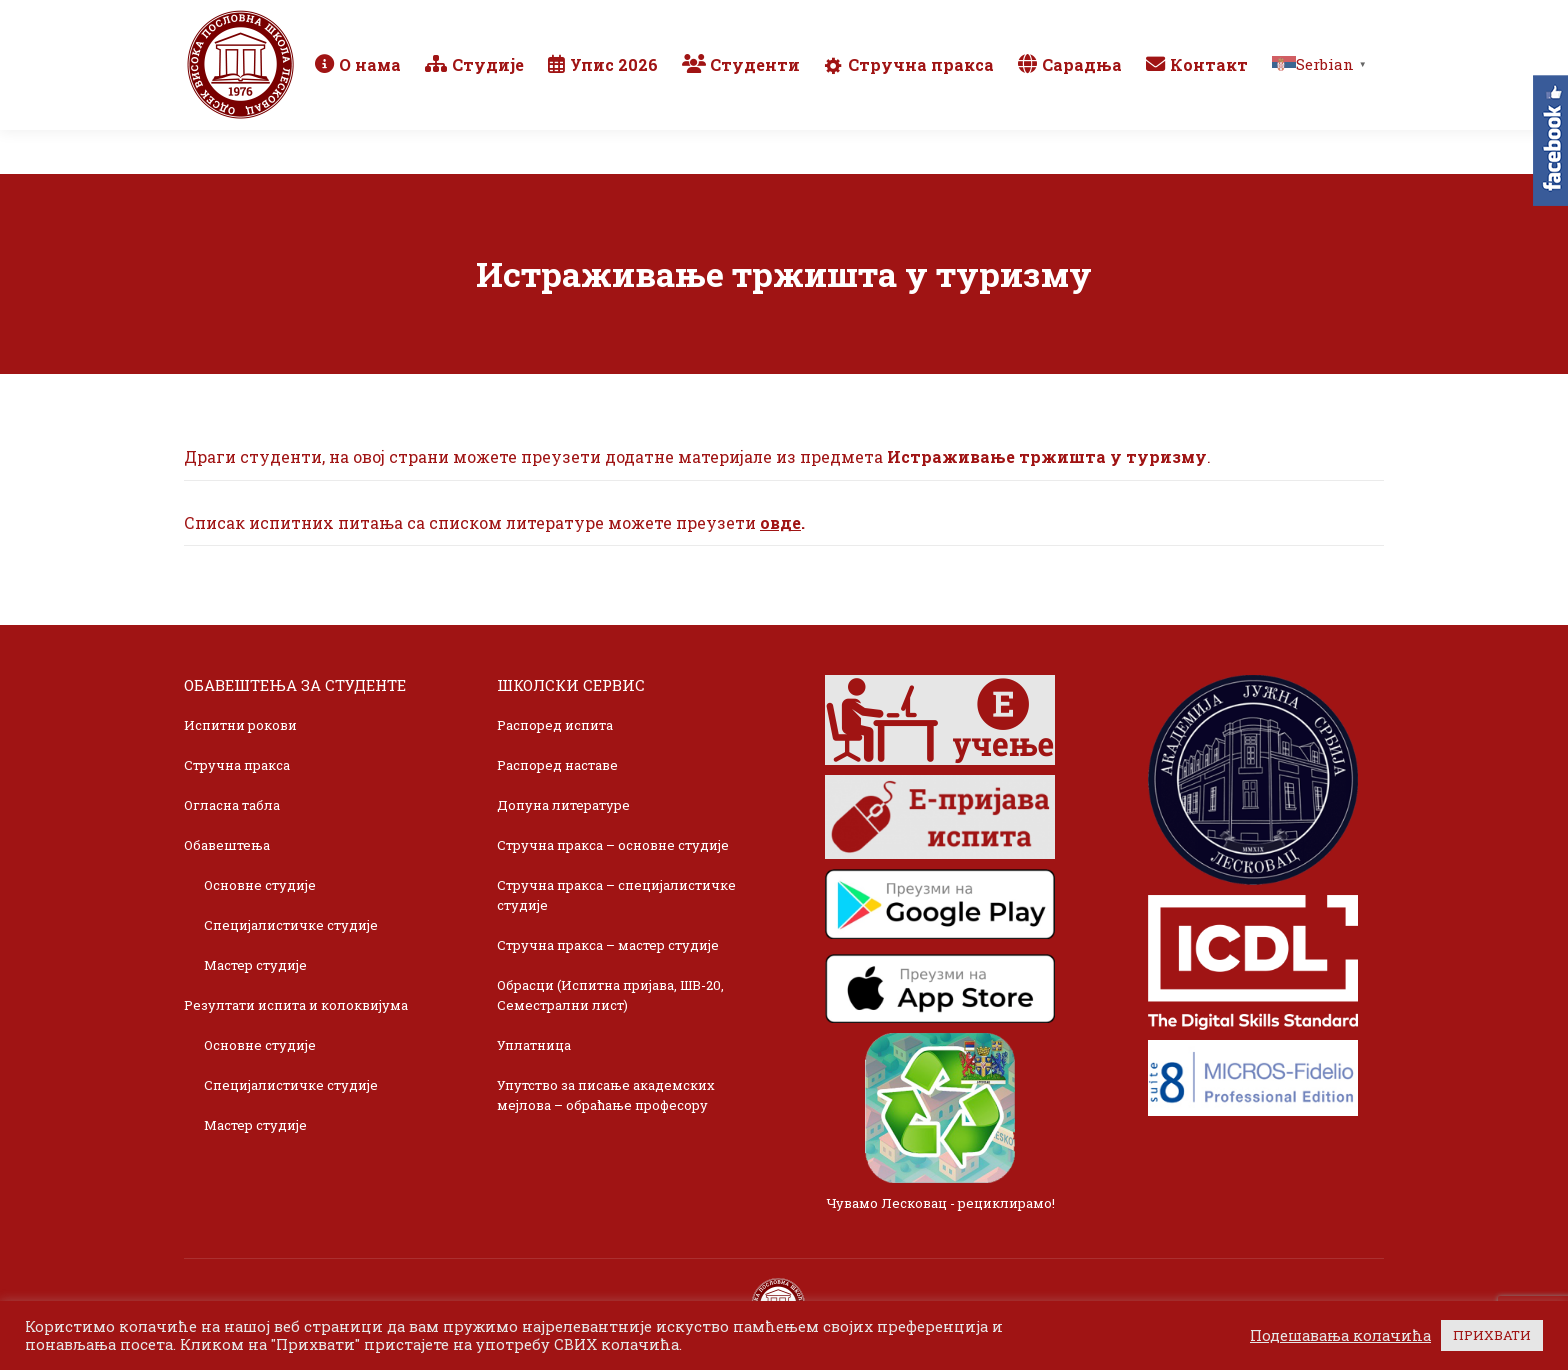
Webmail (1097, 22)
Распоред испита (555, 725)
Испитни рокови (240, 725)
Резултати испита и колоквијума (296, 1005)
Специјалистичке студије (291, 925)
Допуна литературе (563, 805)
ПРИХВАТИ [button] (1492, 1335)
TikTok (1309, 22)
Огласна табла (232, 805)
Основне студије (260, 885)
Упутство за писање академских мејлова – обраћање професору (606, 1095)
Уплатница (534, 1045)
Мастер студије (255, 965)
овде (780, 522)
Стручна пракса (237, 765)
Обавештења (227, 845)
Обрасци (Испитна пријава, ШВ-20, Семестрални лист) (610, 995)
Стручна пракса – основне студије (613, 845)
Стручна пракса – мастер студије (608, 945)
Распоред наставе (557, 765)
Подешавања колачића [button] (1340, 1336)
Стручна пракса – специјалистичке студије (616, 895)
